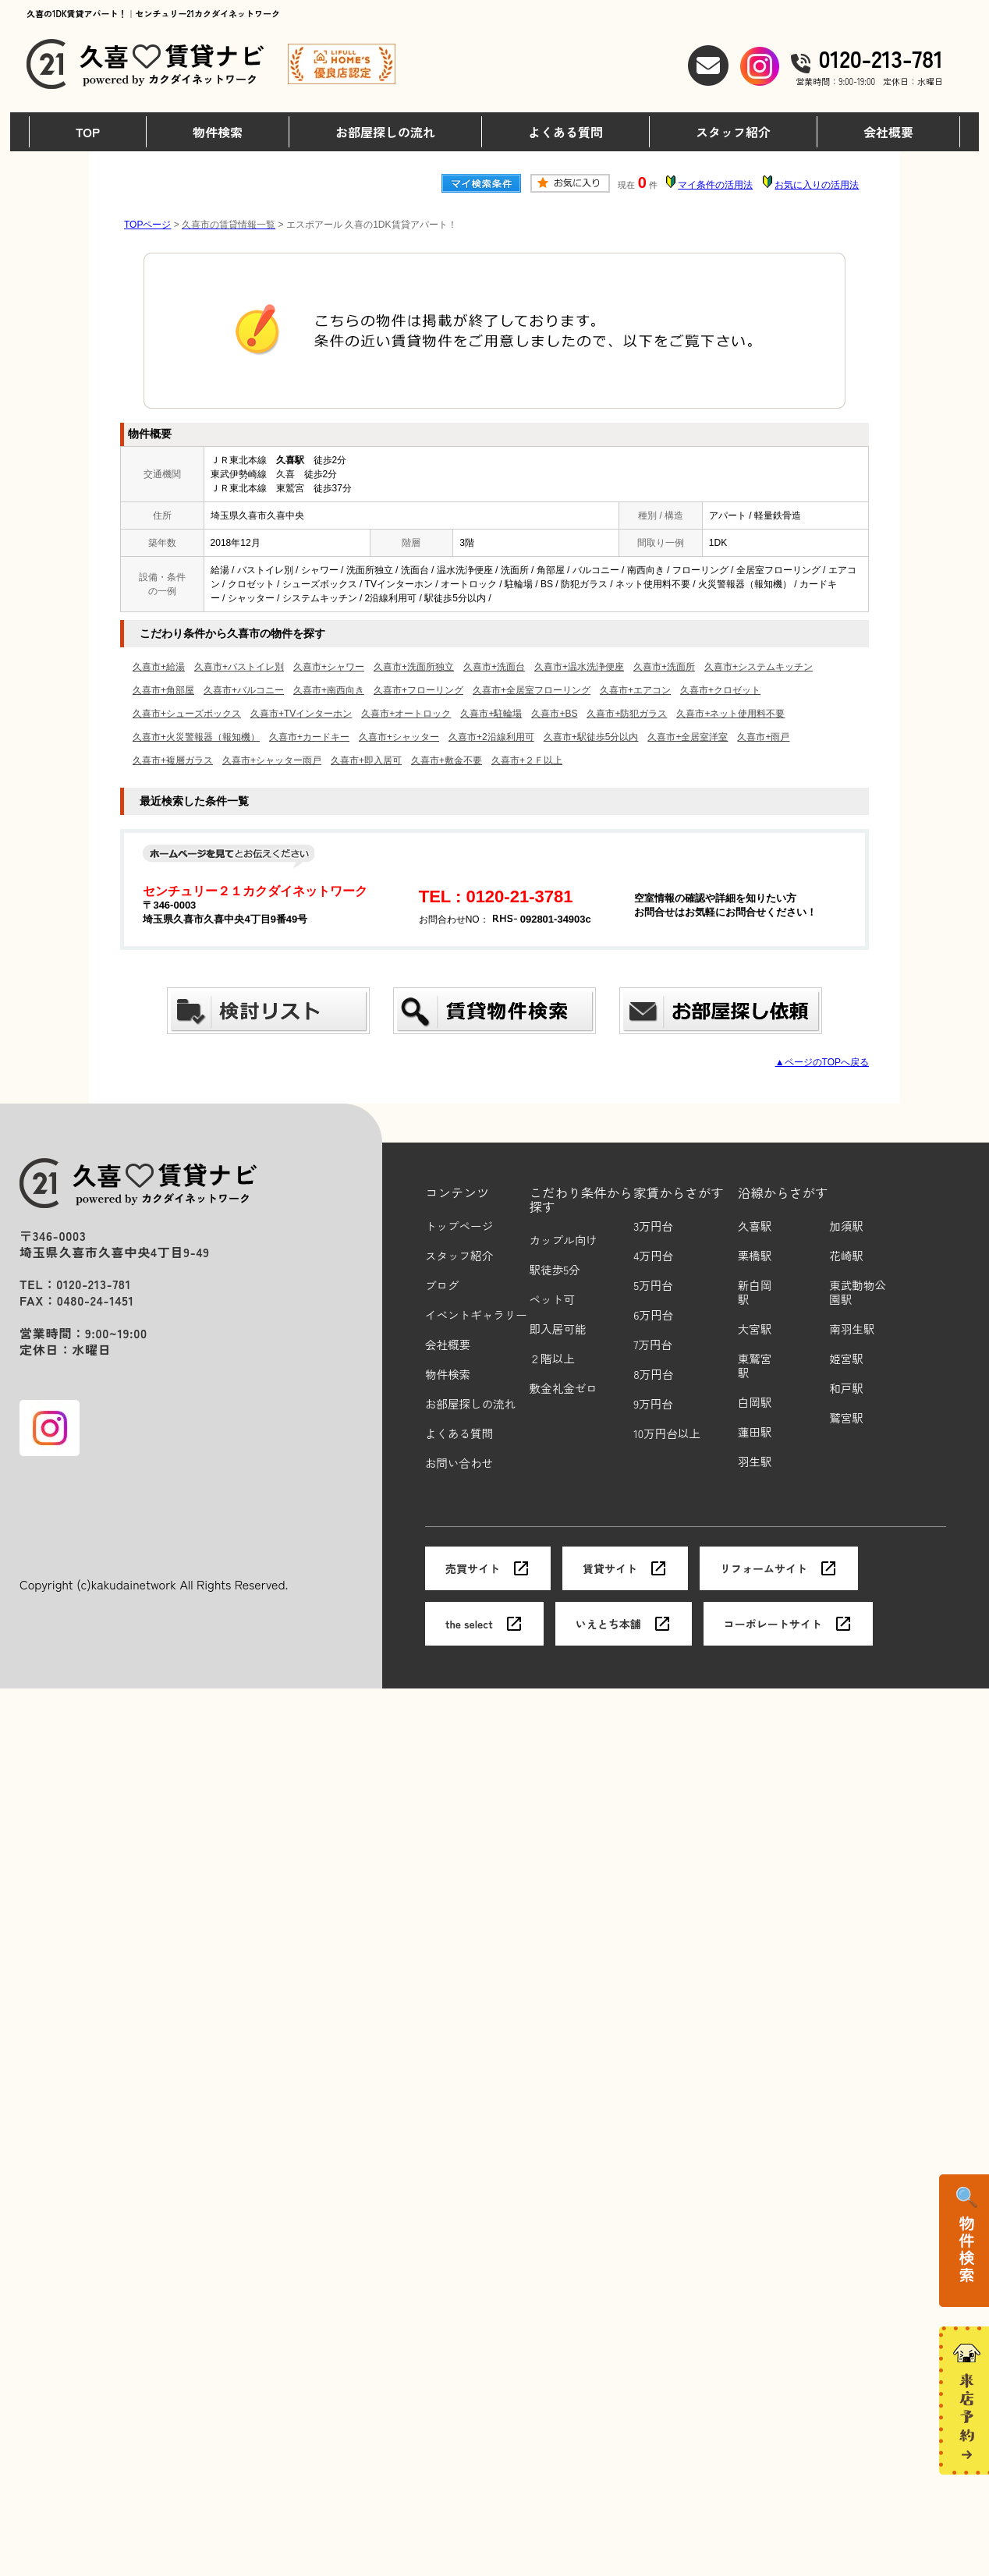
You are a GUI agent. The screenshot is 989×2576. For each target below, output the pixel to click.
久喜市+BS (554, 713)
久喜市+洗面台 (494, 666)
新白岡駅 (755, 1292)
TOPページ (147, 224)
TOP (88, 131)
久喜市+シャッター (399, 737)
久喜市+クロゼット (720, 690)
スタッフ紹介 (733, 131)
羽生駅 (755, 1462)
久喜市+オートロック (406, 713)
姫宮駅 (846, 1359)
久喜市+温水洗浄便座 (579, 666)
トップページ (459, 1226)
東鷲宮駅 (755, 1366)
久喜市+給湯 (159, 666)
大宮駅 (755, 1329)
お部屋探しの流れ (385, 131)
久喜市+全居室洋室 (687, 737)
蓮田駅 (755, 1432)
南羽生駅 (851, 1329)
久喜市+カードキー (309, 737)
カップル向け (563, 1240)
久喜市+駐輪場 (491, 713)
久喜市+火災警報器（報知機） (196, 737)
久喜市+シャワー (328, 666)
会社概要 (888, 131)
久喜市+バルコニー (244, 690)
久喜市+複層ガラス (173, 760)
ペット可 (552, 1299)
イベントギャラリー (476, 1315)
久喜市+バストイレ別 (239, 666)
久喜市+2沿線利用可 (491, 737)
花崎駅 (846, 1256)
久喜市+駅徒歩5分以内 (591, 737)
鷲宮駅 (846, 1418)
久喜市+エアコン (635, 690)
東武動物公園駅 (857, 1292)
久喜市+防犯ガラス (627, 713)
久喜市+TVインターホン (301, 713)
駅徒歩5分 (555, 1270)
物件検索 (218, 131)
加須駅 (846, 1226)
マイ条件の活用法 (715, 184)
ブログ (442, 1285)
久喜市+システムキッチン (758, 666)
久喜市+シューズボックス (187, 713)
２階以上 (552, 1359)
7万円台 (652, 1345)
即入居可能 (558, 1329)
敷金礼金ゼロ (563, 1388)
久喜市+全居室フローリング (531, 690)
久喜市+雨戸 (763, 737)
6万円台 (653, 1315)
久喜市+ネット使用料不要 (730, 713)
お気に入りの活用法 (817, 184)
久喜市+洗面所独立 (414, 666)
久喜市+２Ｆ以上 (526, 760)
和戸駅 (846, 1388)
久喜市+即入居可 (366, 760)
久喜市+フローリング (418, 690)
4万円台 (653, 1256)
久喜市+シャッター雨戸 (271, 760)
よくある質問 (565, 131)
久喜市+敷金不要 (446, 760)
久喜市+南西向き (328, 690)
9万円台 (653, 1404)
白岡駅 (755, 1402)
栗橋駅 (755, 1256)
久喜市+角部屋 (163, 690)
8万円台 (653, 1374)
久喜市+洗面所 (664, 666)
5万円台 (652, 1285)
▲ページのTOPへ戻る (822, 1062)
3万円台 (653, 1226)
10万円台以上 (666, 1433)
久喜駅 (755, 1226)
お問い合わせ (459, 1463)
